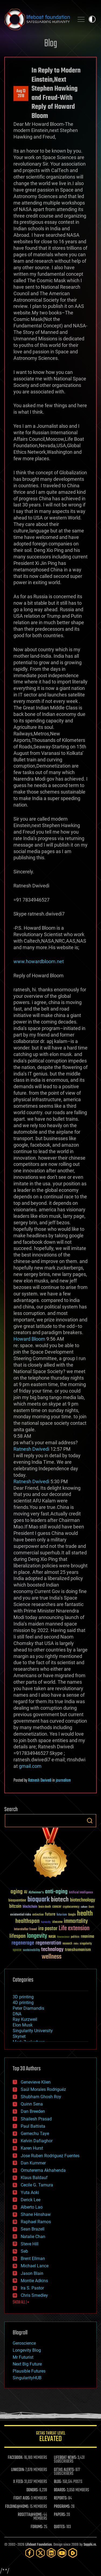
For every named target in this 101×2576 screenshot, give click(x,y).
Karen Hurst (32, 2148)
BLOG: (58, 2481)
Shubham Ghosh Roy (41, 2096)
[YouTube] (62, 2553)
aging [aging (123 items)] (17, 1892)
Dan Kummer (33, 2163)
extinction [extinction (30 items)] (38, 1915)
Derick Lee (30, 2199)
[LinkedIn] (51, 2553)
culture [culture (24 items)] (84, 1907)
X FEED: (18, 2481)
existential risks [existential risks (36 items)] (20, 1915)
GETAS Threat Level (50, 2437)
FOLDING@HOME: (17, 2506)
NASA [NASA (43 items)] (52, 1937)
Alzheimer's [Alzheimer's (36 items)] (36, 1893)
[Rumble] (72, 2553)
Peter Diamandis (28, 2008)
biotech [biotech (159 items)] (60, 1899)
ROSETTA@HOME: (30, 2514)
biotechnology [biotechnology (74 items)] (82, 1900)
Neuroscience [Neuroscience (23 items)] (63, 1937)
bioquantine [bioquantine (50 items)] (17, 1900)
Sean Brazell (32, 2229)
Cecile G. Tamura (37, 2184)
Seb (24, 2251)
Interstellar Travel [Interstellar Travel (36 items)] (25, 1929)
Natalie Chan (33, 2236)
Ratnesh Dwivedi (39, 1780)
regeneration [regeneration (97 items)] (48, 1943)
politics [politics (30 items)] (75, 1937)
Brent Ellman (33, 2258)
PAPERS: (60, 2514)
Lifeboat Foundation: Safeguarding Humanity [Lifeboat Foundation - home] (37, 19)
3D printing (23, 1996)
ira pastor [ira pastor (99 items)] (47, 1929)
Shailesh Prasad (36, 2118)
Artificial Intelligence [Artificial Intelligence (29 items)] (81, 1892)
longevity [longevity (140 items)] (37, 1936)
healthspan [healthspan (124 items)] (27, 1921)
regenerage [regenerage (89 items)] (23, 1943)
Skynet (19, 2036)
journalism (63, 1780)
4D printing (23, 2002)
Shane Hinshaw (36, 2214)
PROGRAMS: (62, 2506)
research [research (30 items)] (67, 1944)
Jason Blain (32, 2273)
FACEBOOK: (15, 2457)
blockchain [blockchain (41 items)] (30, 1907)
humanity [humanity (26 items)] (46, 1922)
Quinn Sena (32, 2104)
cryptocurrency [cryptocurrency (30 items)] (71, 1907)
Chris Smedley (34, 2295)
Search (89, 1820)
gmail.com (30, 1766)
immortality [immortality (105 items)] (76, 1921)
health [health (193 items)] (85, 1914)
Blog (50, 43)
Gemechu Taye (35, 2133)
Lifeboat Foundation (38, 2545)
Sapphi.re (89, 2545)
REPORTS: (60, 2498)
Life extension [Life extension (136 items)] (74, 1928)
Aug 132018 (20, 93)
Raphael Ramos (36, 2221)
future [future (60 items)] (50, 1914)
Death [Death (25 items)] (91, 1907)
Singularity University (33, 2030)
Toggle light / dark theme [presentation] (92, 19)
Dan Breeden (33, 2111)
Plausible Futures (29, 2371)
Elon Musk (23, 2025)
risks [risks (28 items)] (76, 1943)
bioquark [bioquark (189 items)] (38, 1900)
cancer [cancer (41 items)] (56, 1907)
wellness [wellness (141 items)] (51, 1956)
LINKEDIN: (18, 2469)
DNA (17, 2013)
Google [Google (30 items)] (72, 1915)
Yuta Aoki (30, 2192)
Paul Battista (33, 2126)
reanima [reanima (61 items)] (87, 1936)
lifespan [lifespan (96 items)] (17, 1936)
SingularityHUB (27, 2377)
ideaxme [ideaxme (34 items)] (57, 1922)
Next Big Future (27, 2364)
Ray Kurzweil (25, 2019)
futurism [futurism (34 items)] (62, 1915)
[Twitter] (40, 2553)
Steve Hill (30, 2243)
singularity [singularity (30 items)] (86, 1944)
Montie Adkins (34, 2280)
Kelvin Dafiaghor (37, 2140)
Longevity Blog (27, 2350)
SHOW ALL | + (21, 2302)
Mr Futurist (23, 2357)
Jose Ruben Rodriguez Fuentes (50, 2155)
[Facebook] (29, 2553)
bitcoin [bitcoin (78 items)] (15, 1906)
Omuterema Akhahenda (43, 2170)
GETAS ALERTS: (64, 2469)
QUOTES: (59, 2527)
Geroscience (24, 2343)
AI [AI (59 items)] (25, 1892)
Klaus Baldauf (34, 2177)
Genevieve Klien (36, 2082)
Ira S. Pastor (32, 2288)
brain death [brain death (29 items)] (45, 1907)
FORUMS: (37, 2527)
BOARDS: (60, 2490)
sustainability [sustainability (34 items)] (31, 1950)
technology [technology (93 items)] (52, 1950)
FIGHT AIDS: (21, 2498)
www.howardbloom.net (38, 961)
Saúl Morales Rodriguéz (43, 2089)
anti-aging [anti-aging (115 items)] (56, 1892)
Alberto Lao (32, 2207)
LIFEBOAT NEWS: (65, 2457)
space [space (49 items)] (17, 1949)
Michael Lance (34, 2265)
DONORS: (32, 2490)
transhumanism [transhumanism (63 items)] (78, 1949)
